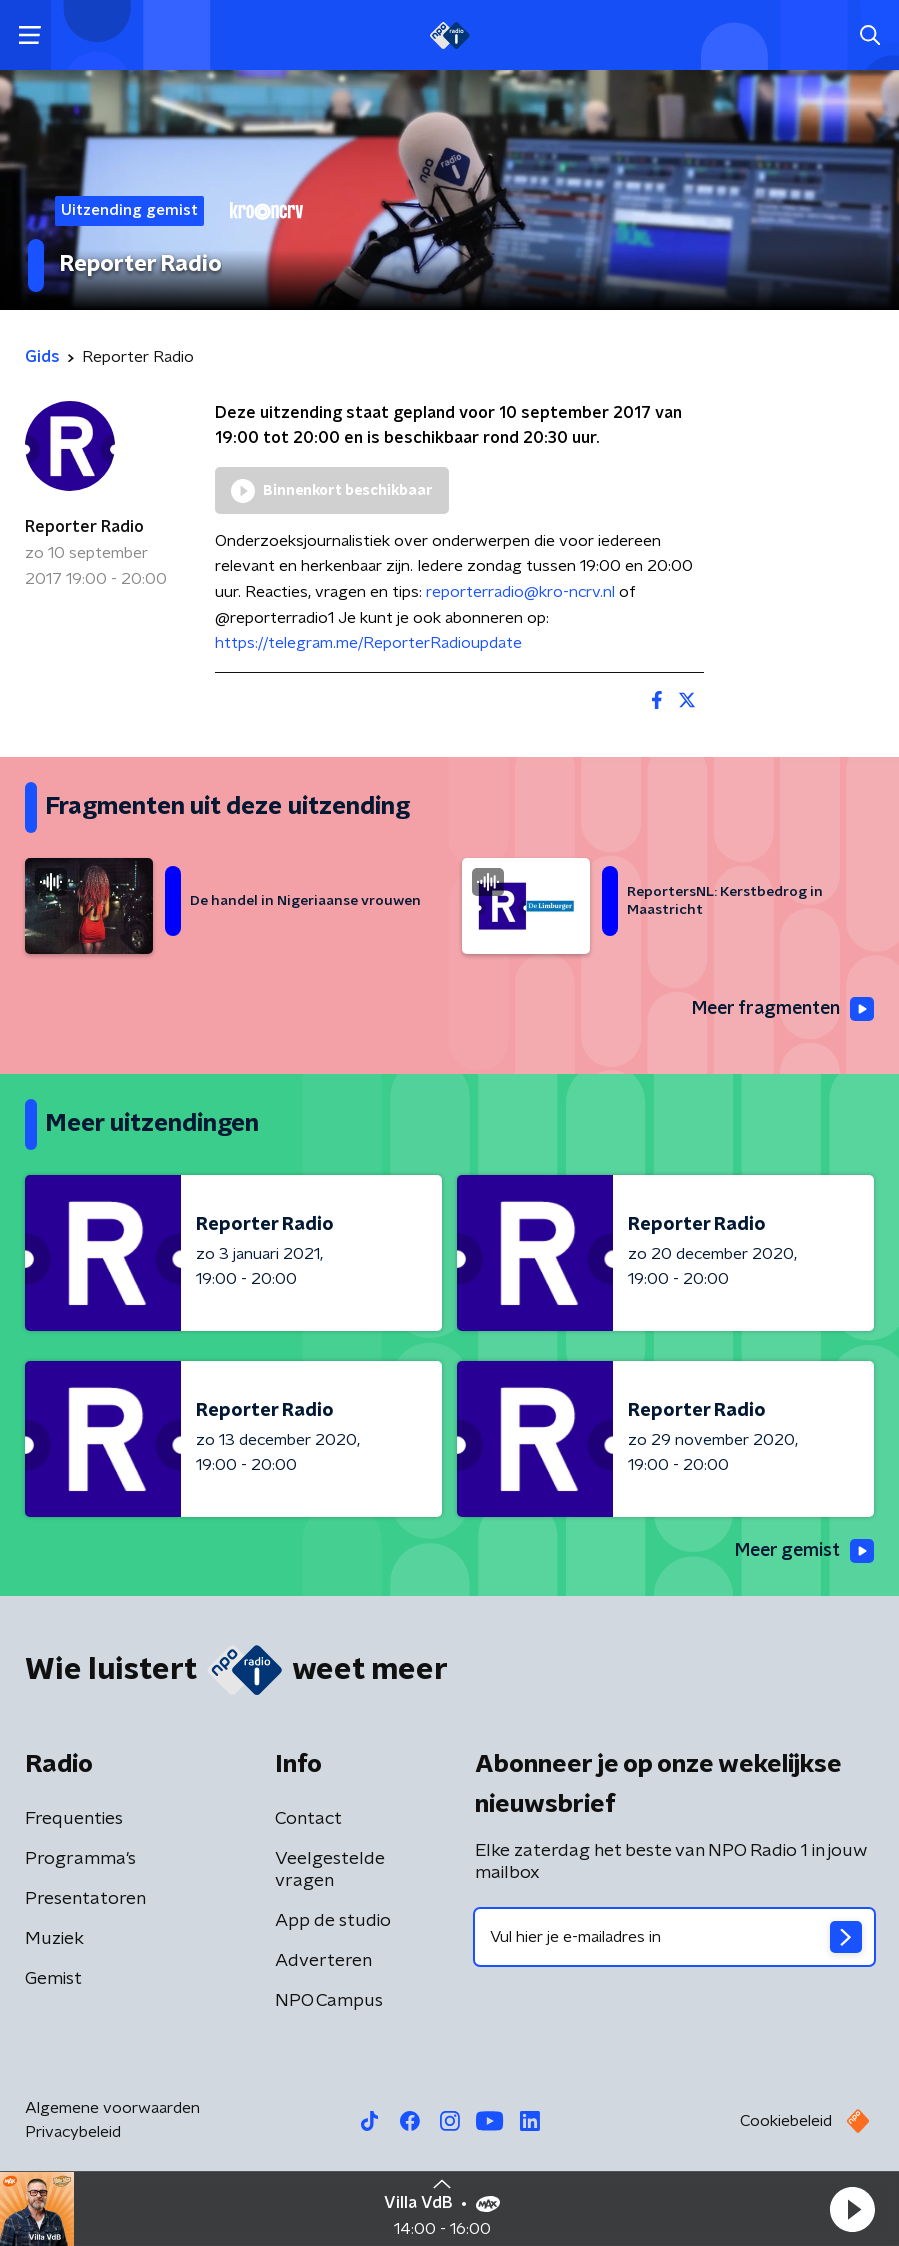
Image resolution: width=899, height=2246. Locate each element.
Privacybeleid (73, 2133)
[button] (852, 2209)
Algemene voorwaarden (112, 2109)
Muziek (54, 1940)
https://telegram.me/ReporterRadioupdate (368, 643)
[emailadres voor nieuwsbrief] (675, 1938)
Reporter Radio (84, 527)
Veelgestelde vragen (330, 1871)
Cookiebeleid (786, 2122)
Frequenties (74, 1820)
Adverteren (323, 1962)
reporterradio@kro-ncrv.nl (520, 592)
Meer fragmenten (781, 1009)
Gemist (53, 1980)
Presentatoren (85, 1900)
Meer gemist (803, 1551)
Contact (308, 1820)
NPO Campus (329, 2002)
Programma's (80, 1860)
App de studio (333, 1922)
